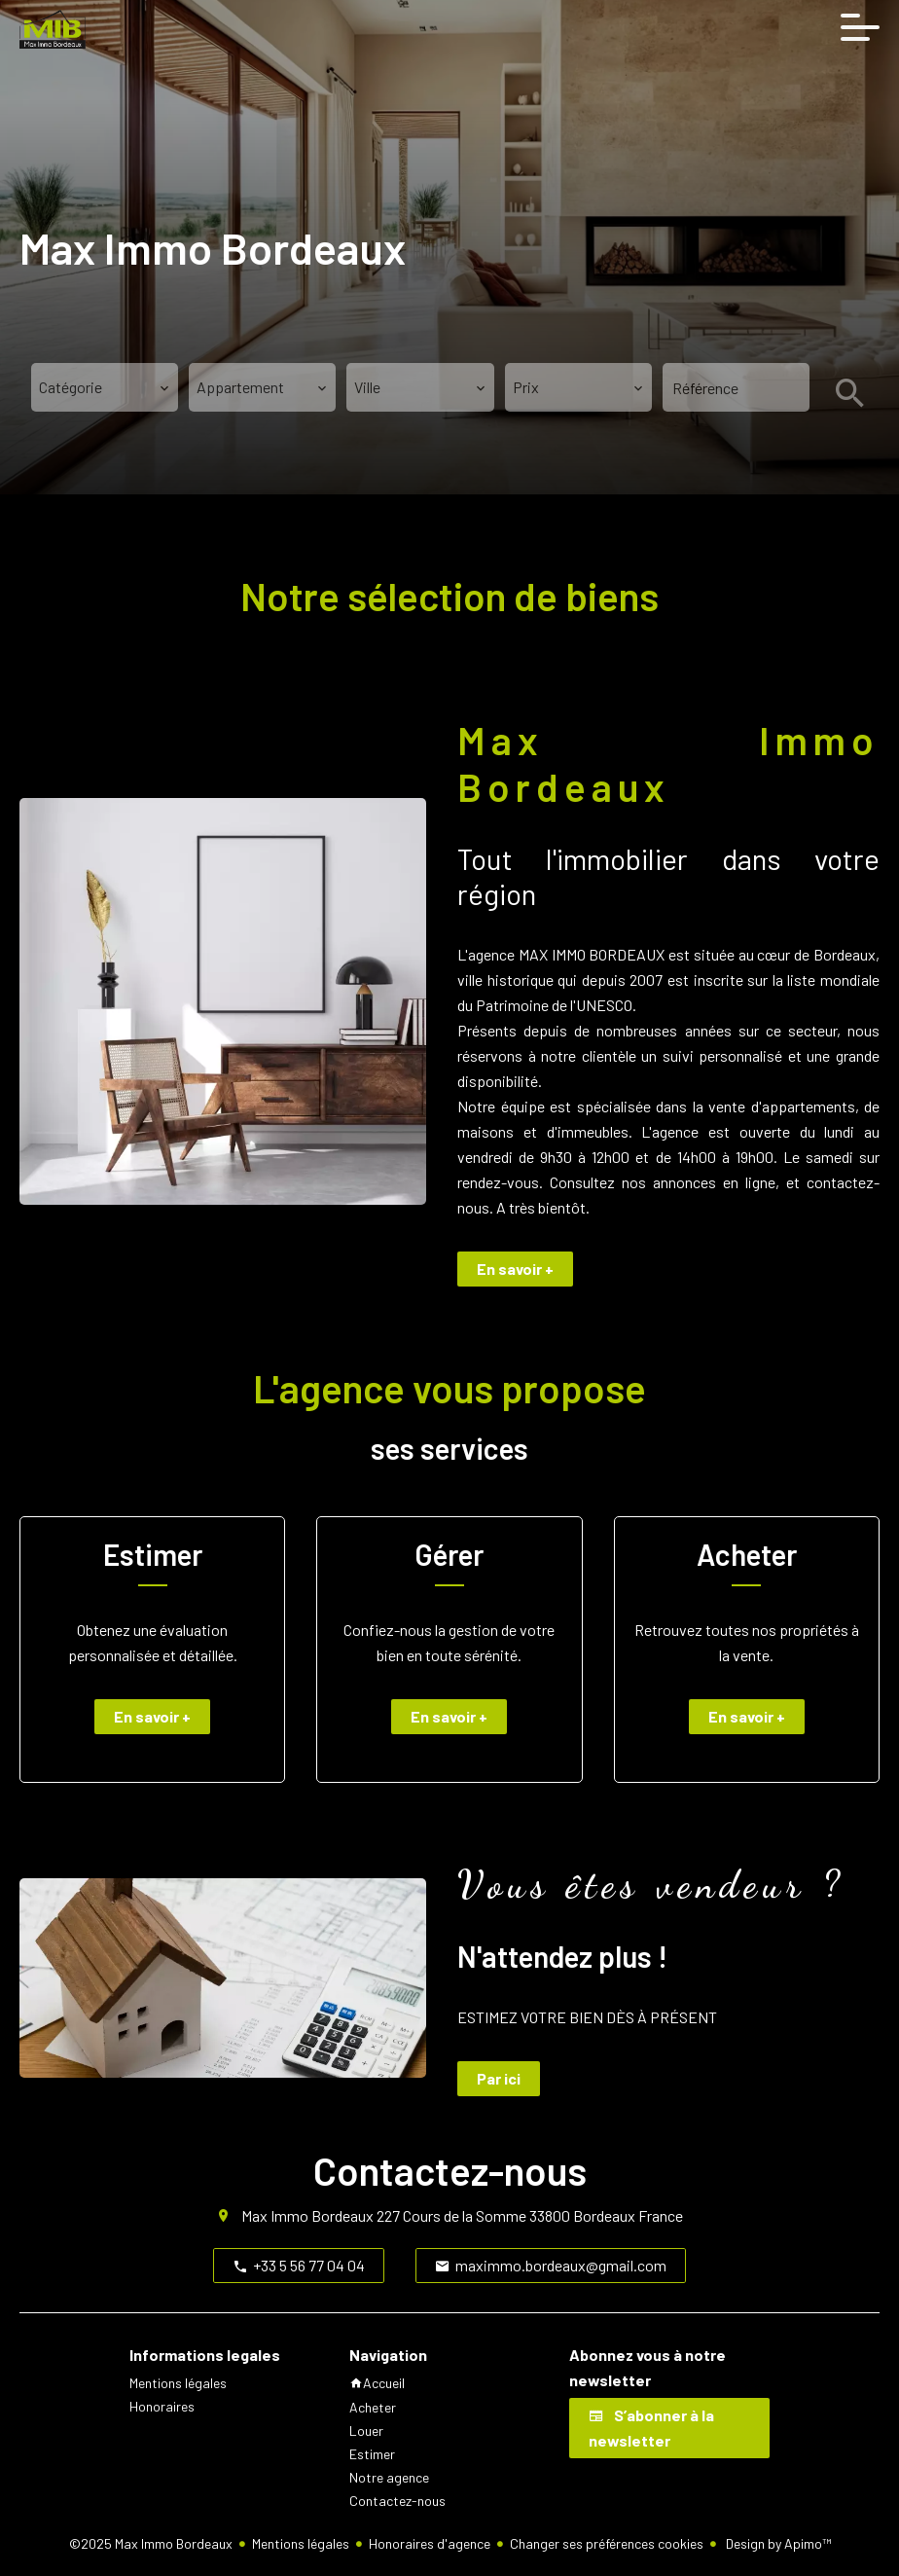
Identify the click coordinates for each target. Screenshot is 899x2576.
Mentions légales (300, 2543)
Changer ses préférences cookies (606, 2543)
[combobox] (104, 387)
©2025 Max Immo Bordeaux (151, 2543)
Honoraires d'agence (429, 2543)
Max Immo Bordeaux (307, 2215)
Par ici (499, 2078)
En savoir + (515, 1268)
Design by (777, 2543)
